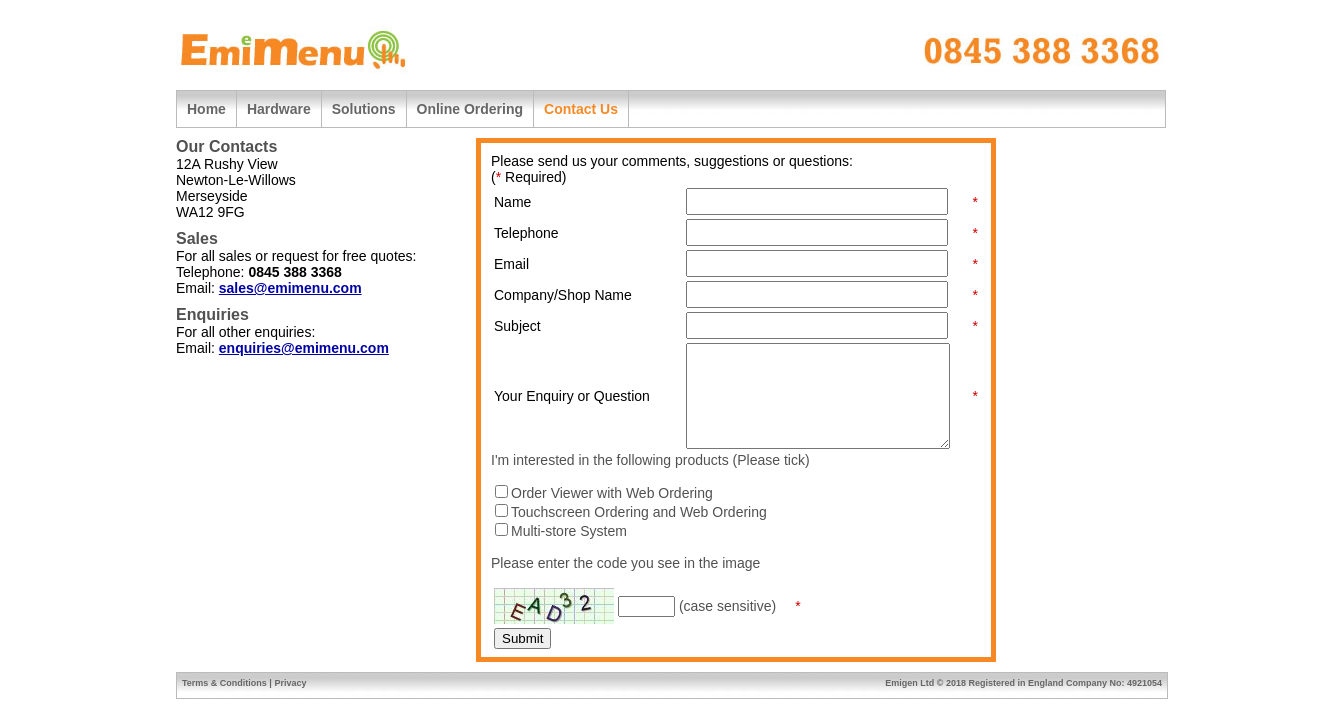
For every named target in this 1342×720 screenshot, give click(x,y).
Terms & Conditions (224, 683)
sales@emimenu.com (290, 288)
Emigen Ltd (909, 683)
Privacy (290, 683)
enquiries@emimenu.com (304, 348)
